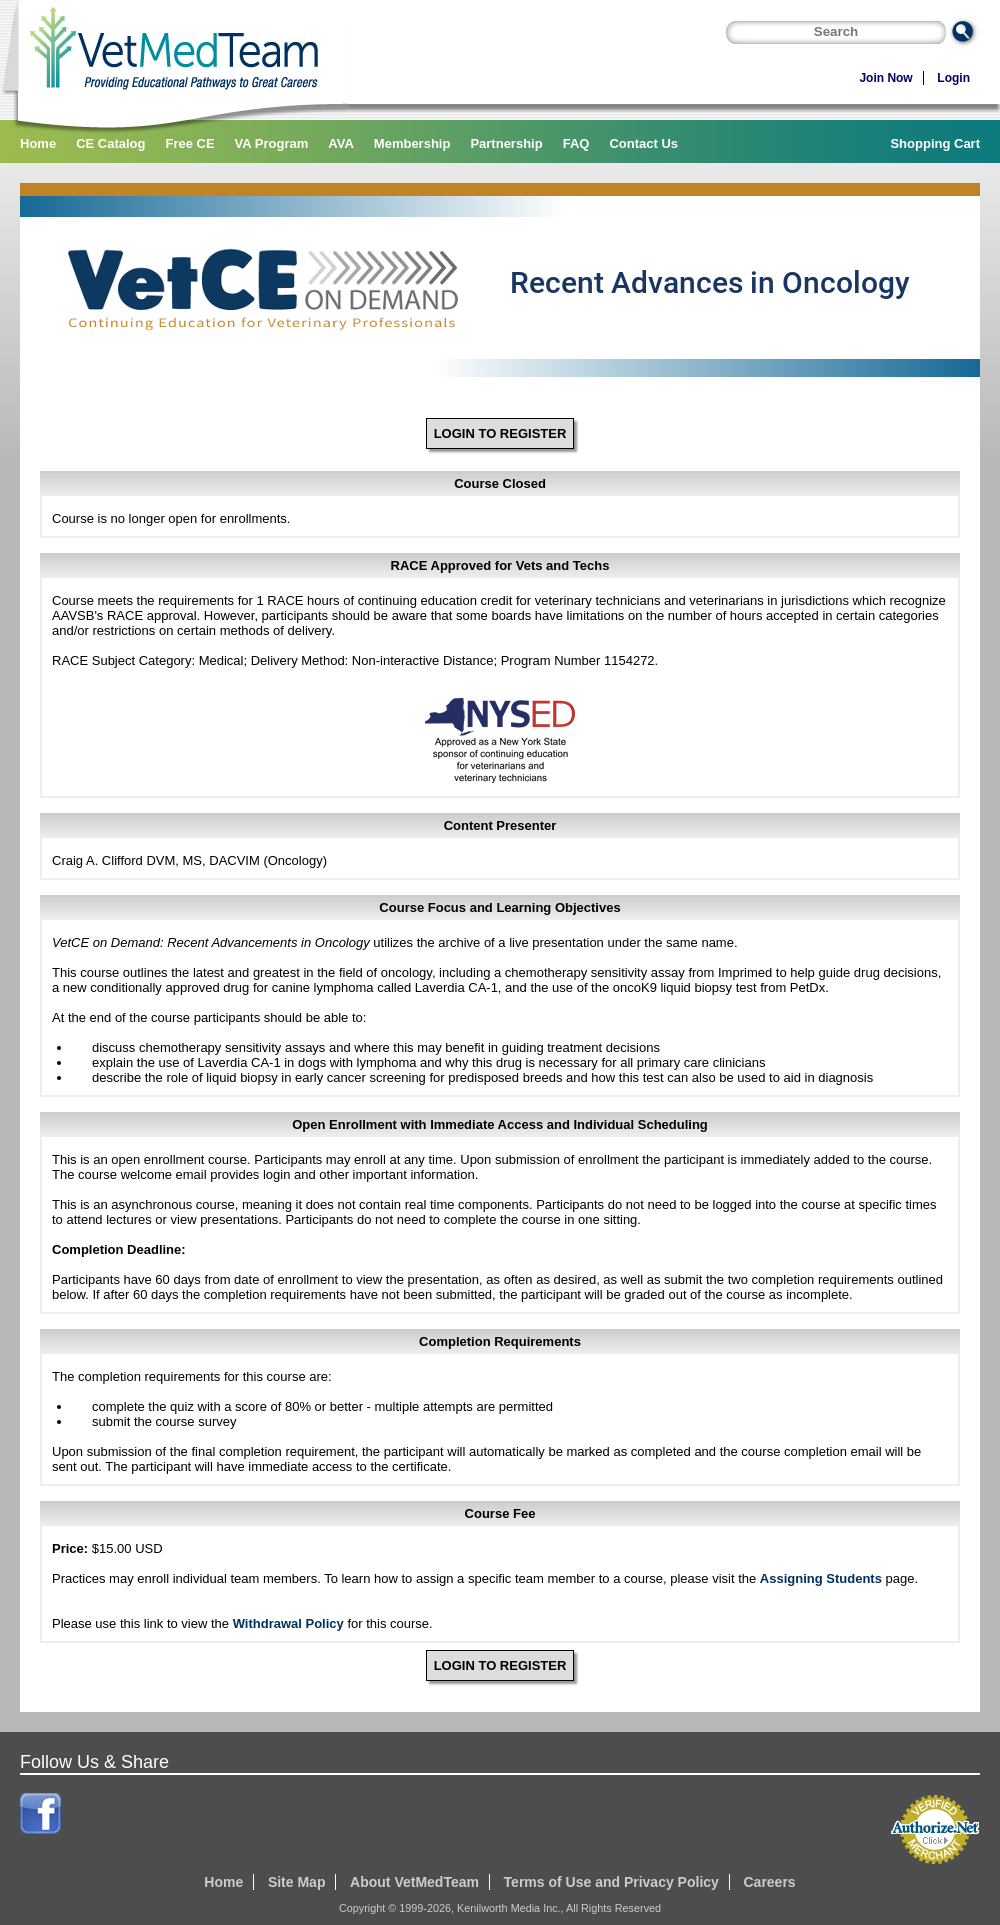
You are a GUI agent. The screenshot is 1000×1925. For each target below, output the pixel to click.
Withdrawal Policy (288, 1623)
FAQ (576, 143)
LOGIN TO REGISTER (500, 433)
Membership (412, 143)
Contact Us (643, 143)
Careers (769, 1882)
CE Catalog (110, 143)
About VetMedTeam (414, 1882)
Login (953, 78)
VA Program (272, 143)
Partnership (506, 143)
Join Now (885, 78)
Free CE (189, 143)
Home (38, 143)
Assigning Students (821, 1578)
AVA (341, 143)
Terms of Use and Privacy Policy (611, 1882)
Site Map (297, 1882)
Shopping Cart (935, 143)
